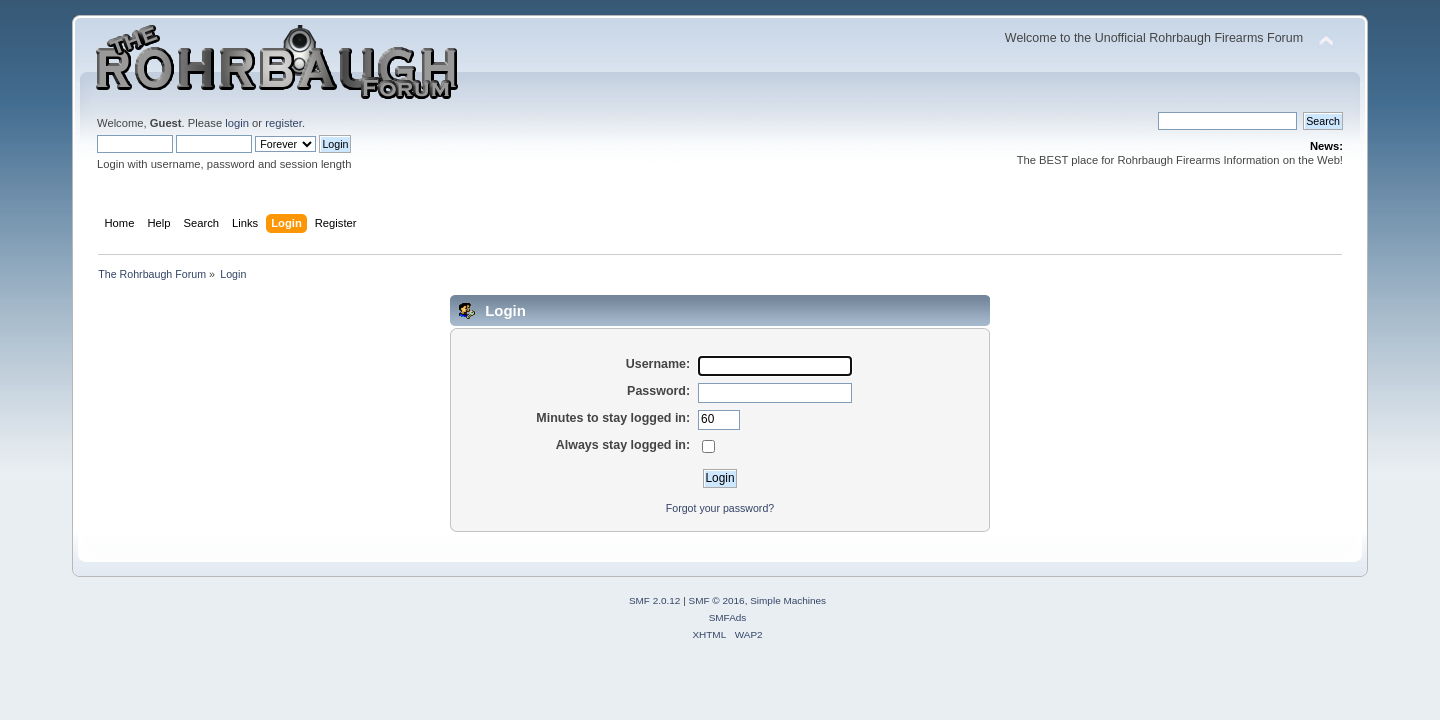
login (237, 123)
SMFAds (728, 617)
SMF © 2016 (717, 600)
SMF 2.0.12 (655, 600)
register (283, 123)
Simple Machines (788, 600)
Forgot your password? (720, 508)
